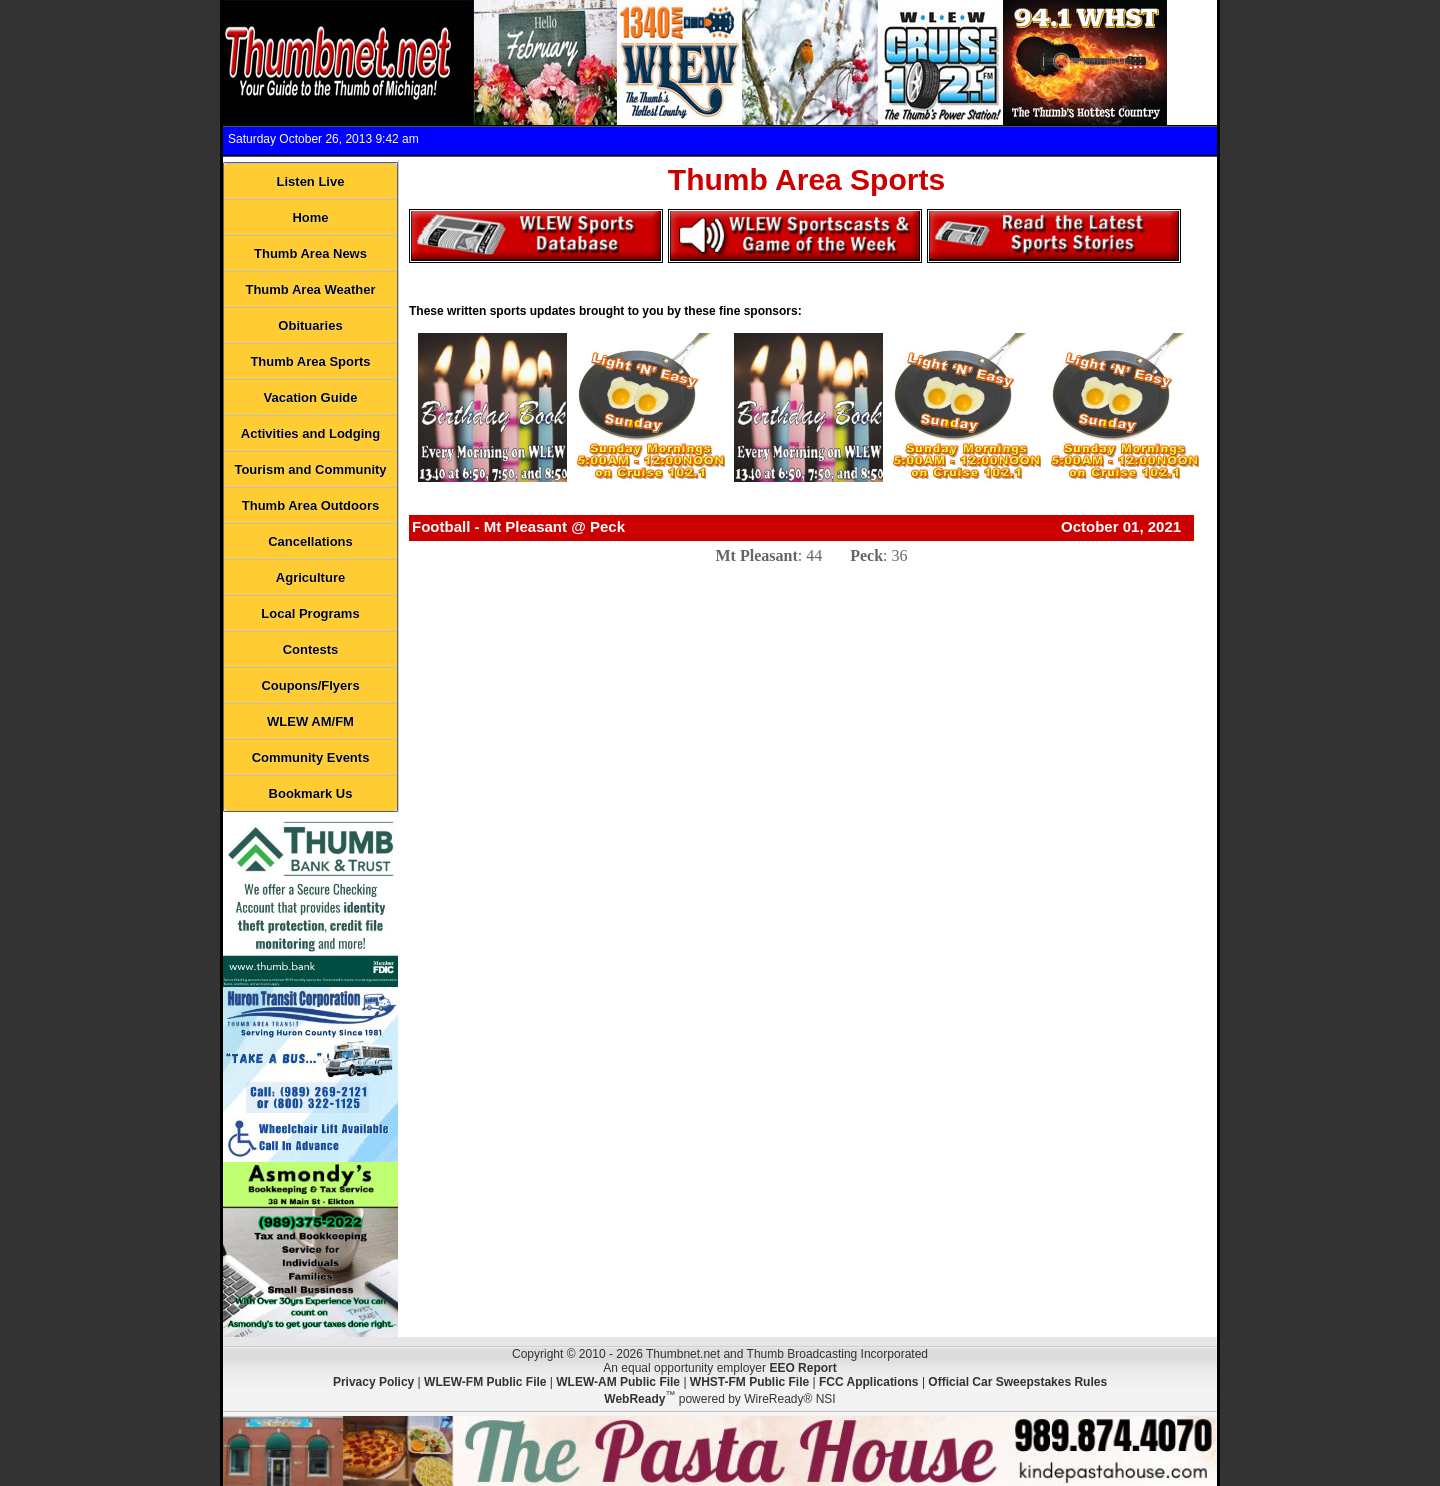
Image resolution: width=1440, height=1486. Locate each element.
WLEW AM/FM (310, 721)
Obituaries (310, 325)
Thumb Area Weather (310, 289)
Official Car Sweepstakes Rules (1017, 1382)
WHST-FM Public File (749, 1382)
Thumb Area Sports (310, 361)
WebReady (634, 1399)
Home (310, 217)
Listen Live (311, 181)
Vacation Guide (311, 397)
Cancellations (310, 541)
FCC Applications (869, 1382)
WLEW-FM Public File (485, 1382)
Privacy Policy (373, 1382)
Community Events (311, 757)
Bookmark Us (311, 793)
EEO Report (802, 1368)
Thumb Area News (310, 253)
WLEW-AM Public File (618, 1382)
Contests (311, 649)
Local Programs (310, 613)
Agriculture (310, 577)
